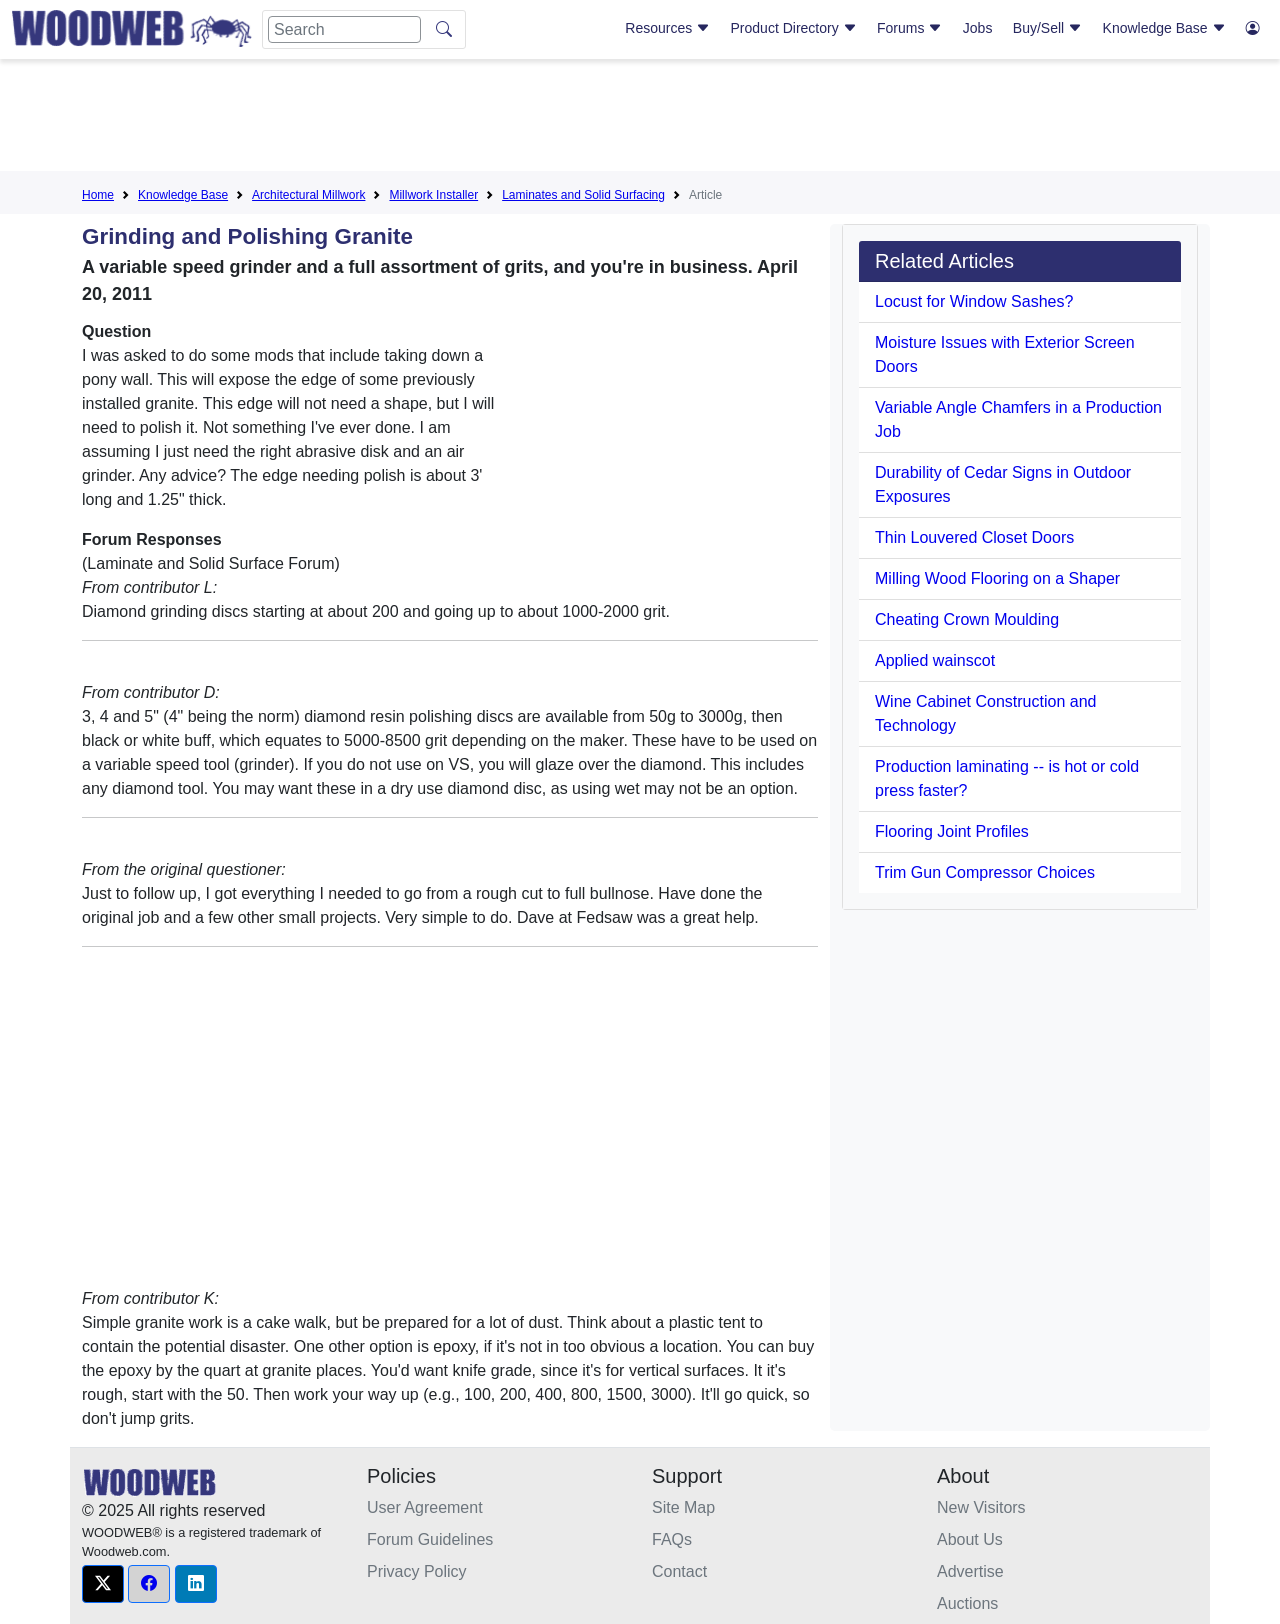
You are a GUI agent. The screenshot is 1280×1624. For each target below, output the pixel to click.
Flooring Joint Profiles (952, 831)
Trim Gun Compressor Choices (985, 872)
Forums (909, 28)
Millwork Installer (433, 195)
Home (98, 195)
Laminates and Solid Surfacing (583, 195)
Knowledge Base (1164, 28)
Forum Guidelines (430, 1539)
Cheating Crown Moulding (967, 619)
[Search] (344, 29)
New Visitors (981, 1507)
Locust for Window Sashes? (974, 301)
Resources (667, 28)
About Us (970, 1539)
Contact (679, 1571)
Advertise (970, 1571)
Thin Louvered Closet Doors (974, 537)
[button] (103, 1584)
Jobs (978, 28)
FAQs (672, 1539)
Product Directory (794, 28)
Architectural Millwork (308, 195)
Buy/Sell (1047, 28)
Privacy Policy (417, 1571)
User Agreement (425, 1507)
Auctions (967, 1603)
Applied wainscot (935, 660)
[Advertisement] (640, 119)
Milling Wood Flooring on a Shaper (997, 578)
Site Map (683, 1507)
